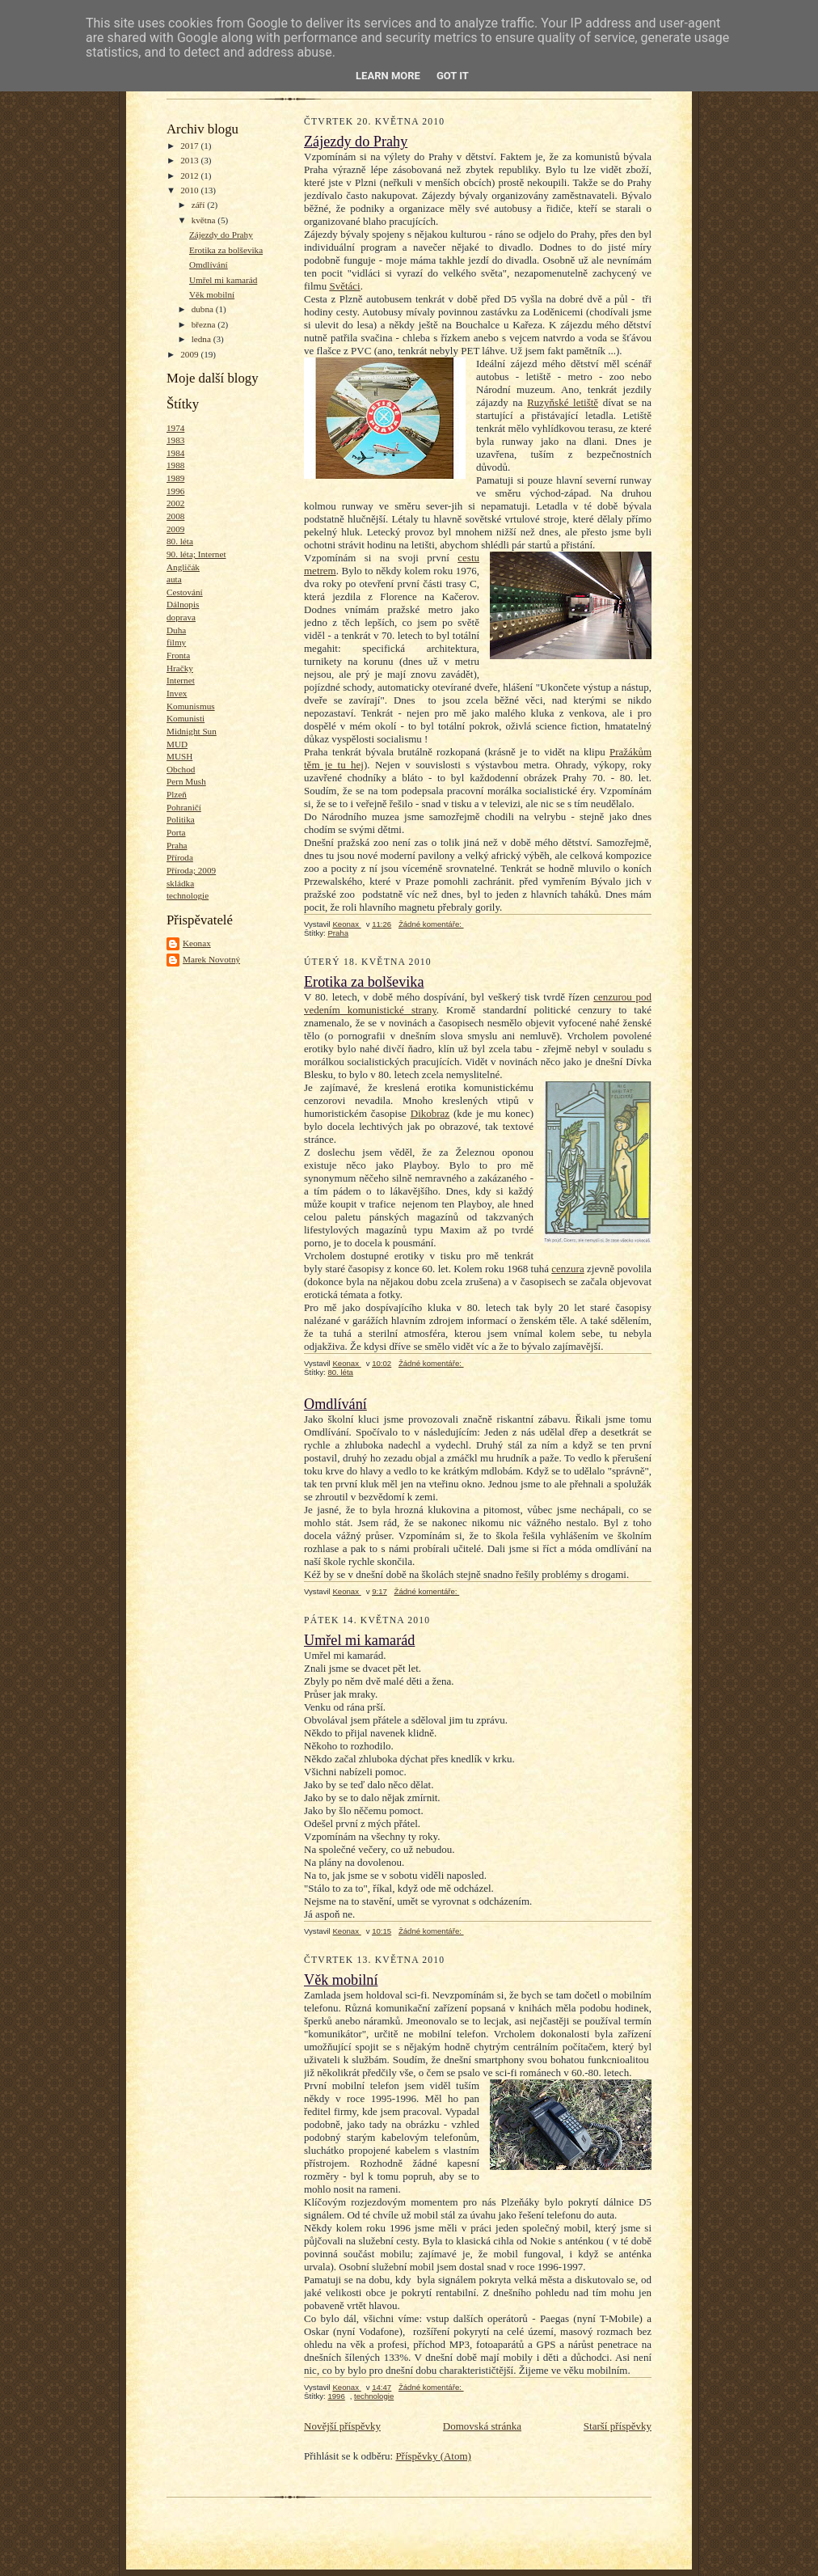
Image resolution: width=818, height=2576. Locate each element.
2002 (175, 503)
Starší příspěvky (617, 2426)
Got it (452, 76)
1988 (175, 465)
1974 (175, 428)
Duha (176, 630)
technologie (188, 895)
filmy (176, 642)
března (205, 324)
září (200, 204)
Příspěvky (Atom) (433, 2456)
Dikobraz (430, 1113)
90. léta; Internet (196, 554)
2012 (190, 175)
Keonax (197, 943)
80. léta (180, 541)
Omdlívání (208, 264)
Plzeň (177, 794)
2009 (190, 354)
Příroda (180, 857)
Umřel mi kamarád (223, 280)
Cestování (185, 592)
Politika (181, 819)
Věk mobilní (211, 294)
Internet (181, 680)
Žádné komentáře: (431, 924)
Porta (176, 832)
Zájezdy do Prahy (221, 234)
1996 (175, 491)
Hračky (180, 668)
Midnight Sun (192, 731)
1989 (175, 478)
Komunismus (191, 706)
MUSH (179, 756)
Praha (177, 845)
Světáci (344, 286)
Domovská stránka (482, 2426)
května (205, 220)
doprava (181, 617)
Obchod (181, 769)
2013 (190, 160)
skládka (180, 883)
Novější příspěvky (342, 2426)
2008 (175, 516)
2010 (190, 190)
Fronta (178, 655)
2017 (190, 145)
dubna (204, 309)
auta (174, 579)
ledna (202, 339)
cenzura (567, 1269)
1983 (175, 440)
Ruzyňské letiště (562, 402)
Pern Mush (186, 781)
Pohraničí (184, 807)
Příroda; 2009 (191, 870)
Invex (177, 693)
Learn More (388, 76)
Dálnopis (183, 604)
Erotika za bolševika (226, 250)
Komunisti (185, 718)
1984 (175, 453)
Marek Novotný (211, 959)
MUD (177, 744)
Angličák (183, 567)
